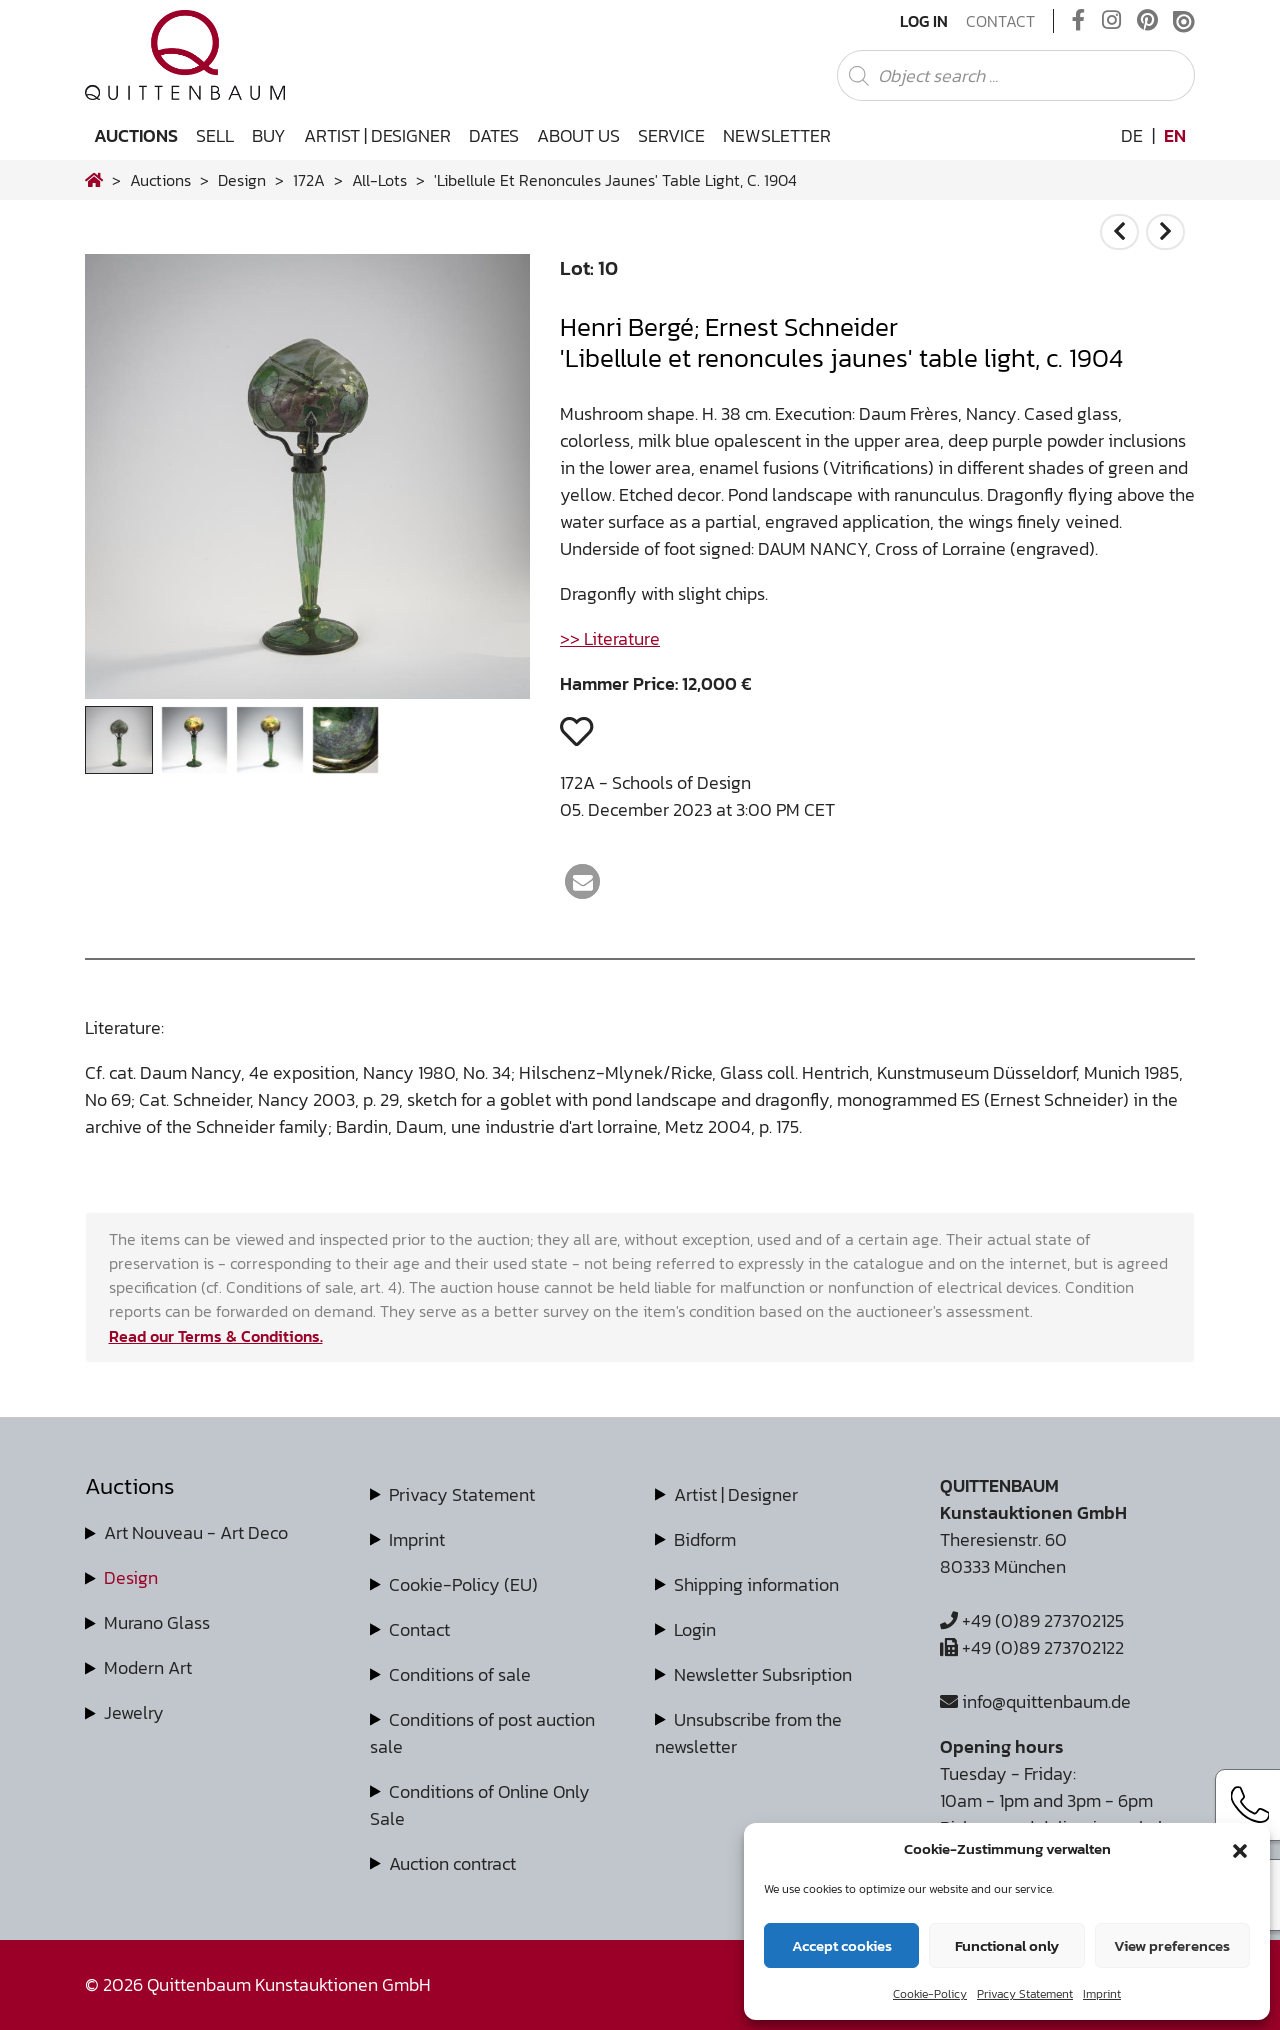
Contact (1000, 21)
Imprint (1102, 1994)
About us (578, 135)
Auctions (136, 135)
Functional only (1007, 1945)
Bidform (705, 1539)
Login (695, 1629)
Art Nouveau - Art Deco (196, 1532)
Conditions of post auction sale (482, 1733)
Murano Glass (157, 1622)
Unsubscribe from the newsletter (748, 1733)
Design (131, 1577)
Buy (269, 135)
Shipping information (756, 1584)
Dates (494, 135)
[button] (1240, 1849)
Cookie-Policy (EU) (463, 1584)
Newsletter (777, 135)
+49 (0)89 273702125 (1032, 1620)
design (242, 180)
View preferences (1172, 1945)
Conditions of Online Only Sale (480, 1805)
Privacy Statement (1025, 1994)
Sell (215, 135)
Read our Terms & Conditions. (216, 1336)
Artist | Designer (377, 135)
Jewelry (134, 1712)
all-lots (379, 180)
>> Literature (610, 638)
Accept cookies (842, 1945)
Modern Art (148, 1667)
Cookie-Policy (930, 1994)
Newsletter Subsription (763, 1674)
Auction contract (452, 1863)
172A (309, 180)
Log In (924, 21)
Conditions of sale (460, 1674)
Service (671, 135)
